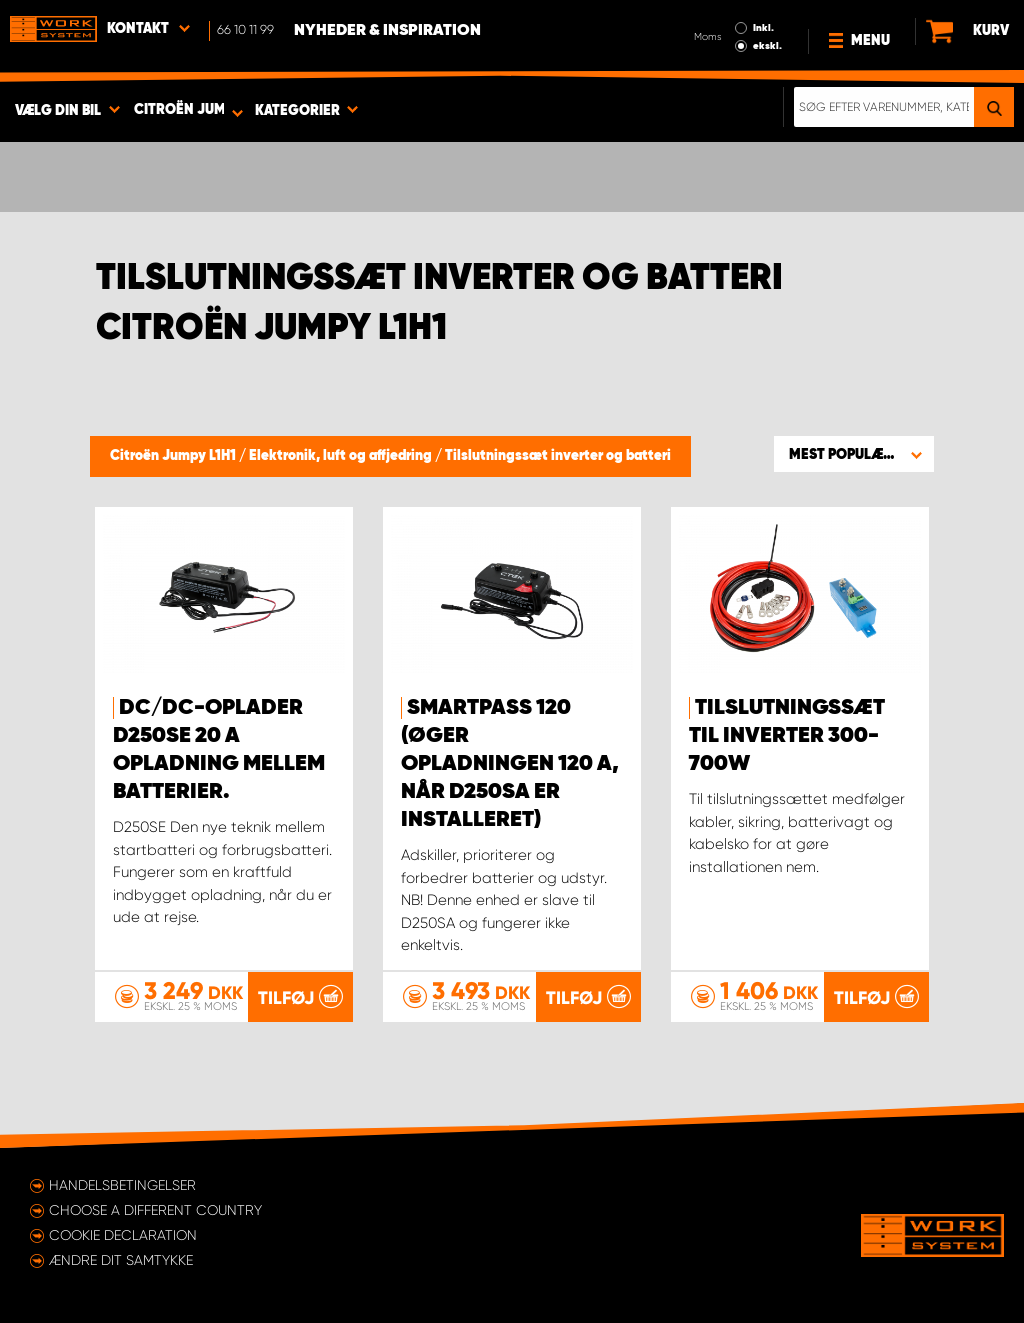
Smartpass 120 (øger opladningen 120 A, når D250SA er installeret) (510, 764)
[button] (854, 454)
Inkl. (763, 28)
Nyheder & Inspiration (387, 31)
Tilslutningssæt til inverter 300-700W (787, 736)
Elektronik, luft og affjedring (342, 456)
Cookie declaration (123, 1235)
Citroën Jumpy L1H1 (174, 456)
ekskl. (767, 46)
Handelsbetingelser (122, 1185)
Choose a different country (155, 1210)
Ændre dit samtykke (121, 1260)
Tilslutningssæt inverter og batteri (558, 456)
